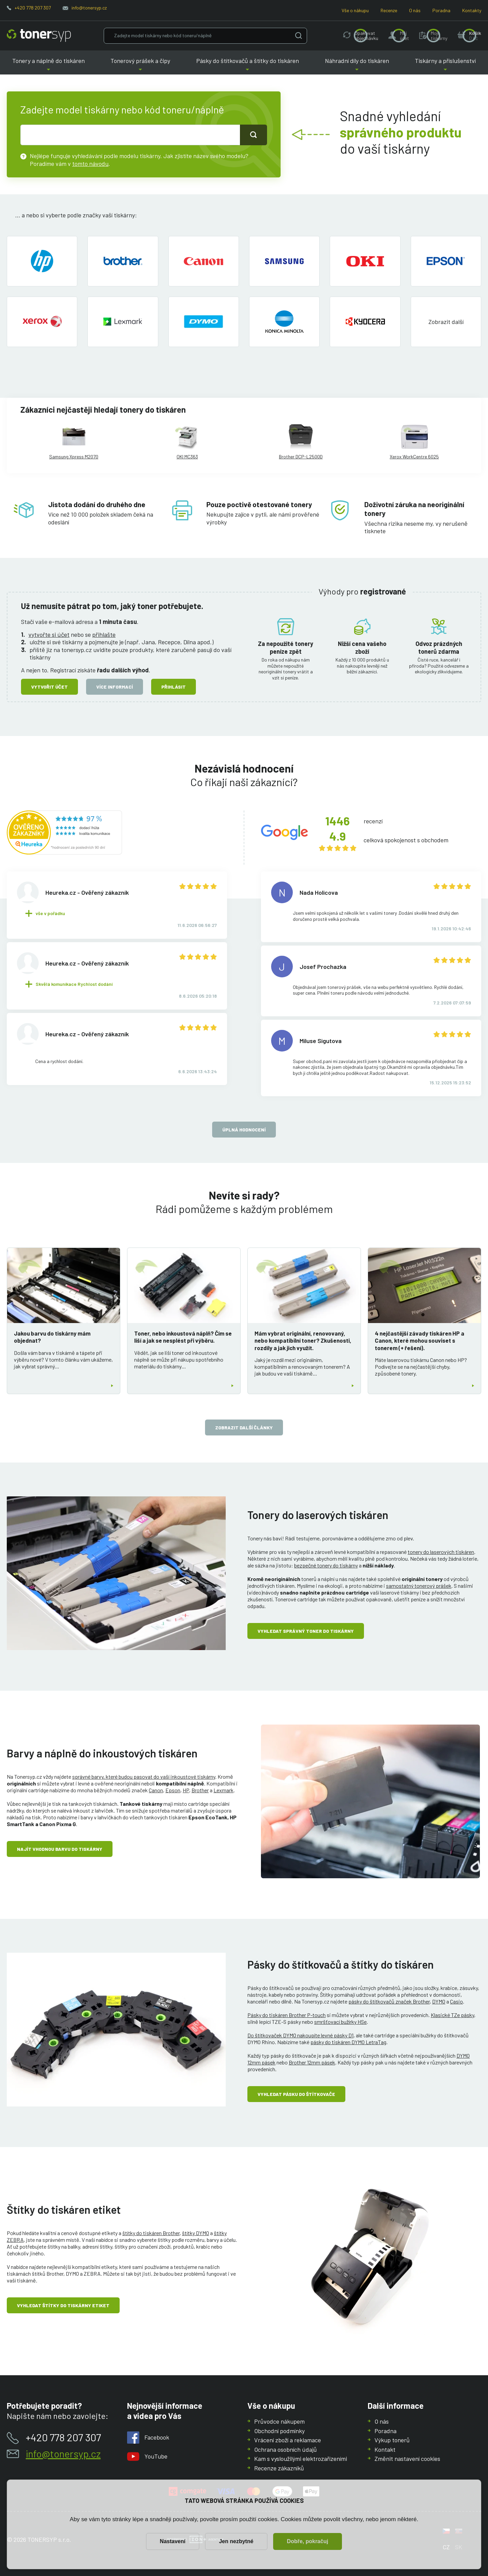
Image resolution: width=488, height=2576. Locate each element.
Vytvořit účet (49, 687)
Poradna (441, 10)
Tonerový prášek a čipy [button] (140, 66)
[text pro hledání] (130, 135)
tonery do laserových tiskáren (441, 1552)
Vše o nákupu (355, 10)
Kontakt (384, 2449)
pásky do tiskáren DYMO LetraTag (348, 2042)
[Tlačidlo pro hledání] (253, 135)
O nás (415, 10)
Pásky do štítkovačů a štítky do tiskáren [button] (247, 66)
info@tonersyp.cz (89, 7)
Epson (172, 1790)
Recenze (389, 10)
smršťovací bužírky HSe (340, 2021)
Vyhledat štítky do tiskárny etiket (63, 2305)
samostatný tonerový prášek (418, 1585)
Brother (200, 1790)
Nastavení (173, 2541)
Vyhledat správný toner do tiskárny (306, 1631)
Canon (156, 1790)
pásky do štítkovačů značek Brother (389, 2001)
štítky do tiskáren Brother (151, 2233)
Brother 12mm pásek (312, 2062)
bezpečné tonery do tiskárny (326, 1565)
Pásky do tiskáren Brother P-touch (286, 2015)
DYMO (438, 2001)
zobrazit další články (244, 1427)
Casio (456, 2001)
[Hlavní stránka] (39, 35)
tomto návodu (90, 163)
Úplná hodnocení (244, 1129)
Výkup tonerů (392, 2440)
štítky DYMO (195, 2233)
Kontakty (471, 10)
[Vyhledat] (298, 35)
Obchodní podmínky (279, 2430)
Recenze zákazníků (279, 2468)
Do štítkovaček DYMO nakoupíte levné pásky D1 (300, 2035)
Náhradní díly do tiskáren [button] (357, 66)
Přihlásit (173, 687)
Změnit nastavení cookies (407, 2458)
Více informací (114, 687)
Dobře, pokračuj (307, 2541)
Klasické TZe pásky (452, 2015)
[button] (446, 322)
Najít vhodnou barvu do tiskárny (59, 1849)
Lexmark (223, 1790)
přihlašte (104, 634)
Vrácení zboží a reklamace (287, 2440)
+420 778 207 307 (33, 7)
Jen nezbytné (236, 2541)
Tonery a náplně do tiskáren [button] (48, 66)
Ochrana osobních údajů (285, 2449)
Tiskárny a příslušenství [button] (445, 66)
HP (186, 1790)
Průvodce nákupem (279, 2421)
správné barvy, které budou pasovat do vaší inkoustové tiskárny (143, 1776)
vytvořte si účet (48, 634)
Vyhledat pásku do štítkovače (296, 2094)
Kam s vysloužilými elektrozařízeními (300, 2458)
